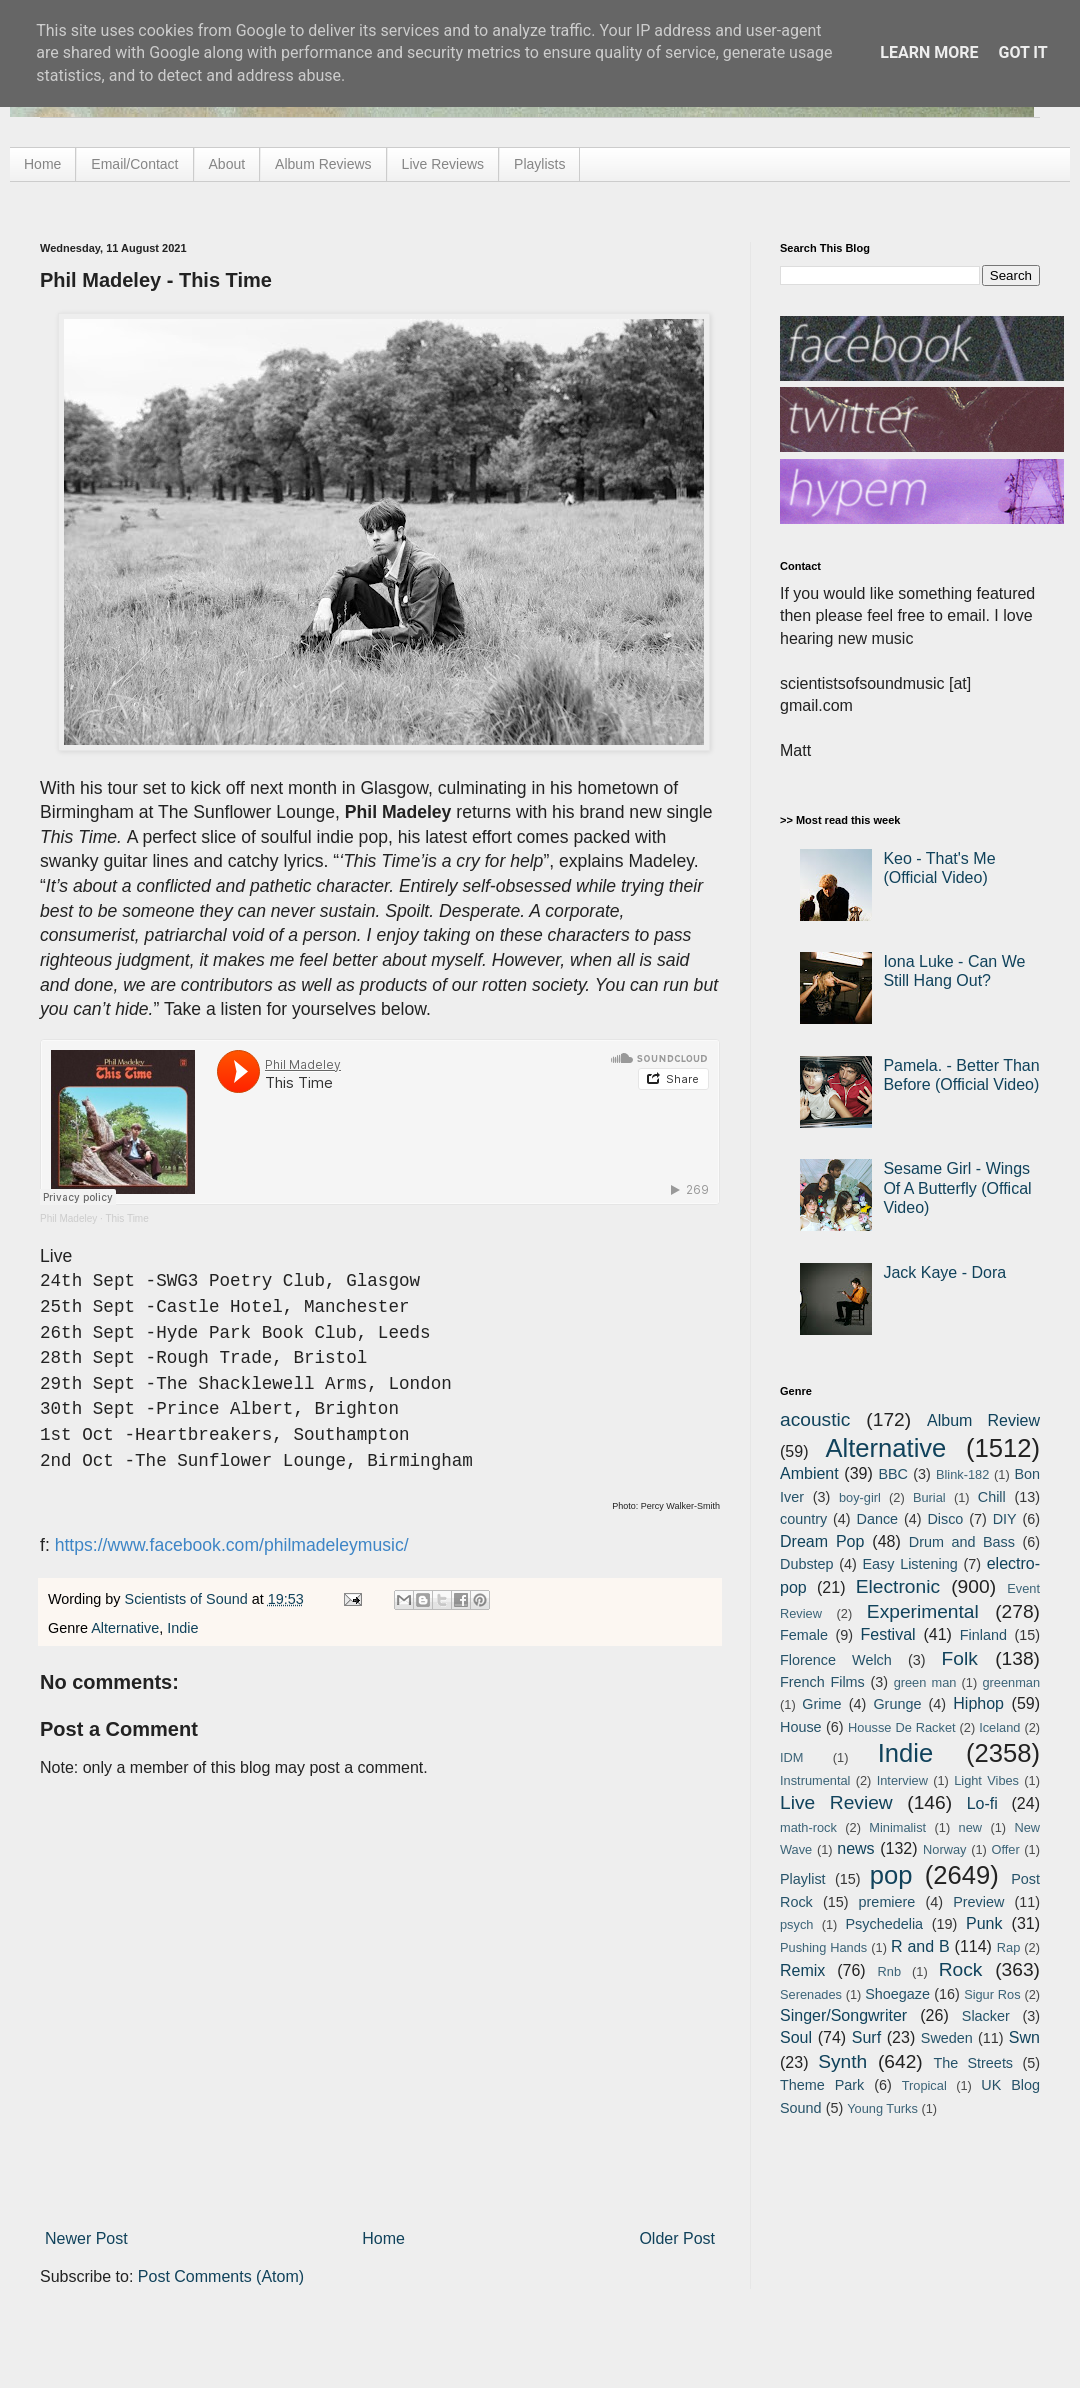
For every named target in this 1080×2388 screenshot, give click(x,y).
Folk (960, 1658)
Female (804, 1635)
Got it (1022, 52)
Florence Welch (836, 1660)
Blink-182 (962, 1474)
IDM (791, 1757)
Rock (961, 1969)
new (970, 1827)
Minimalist (897, 1827)
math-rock (808, 1827)
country (803, 1519)
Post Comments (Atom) (221, 2276)
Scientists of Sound (188, 1599)
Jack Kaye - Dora (944, 1272)
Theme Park (822, 2085)
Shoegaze (897, 1994)
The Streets (973, 2063)
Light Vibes (986, 1780)
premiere (887, 1902)
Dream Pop (822, 1541)
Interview (902, 1780)
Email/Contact (134, 164)
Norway (944, 1849)
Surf (866, 2037)
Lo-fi (982, 1803)
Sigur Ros (992, 1994)
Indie (182, 1628)
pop (891, 1875)
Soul (796, 2037)
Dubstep (807, 1564)
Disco (945, 1519)
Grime (821, 1704)
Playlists (539, 164)
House (801, 1727)
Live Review (836, 1802)
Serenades (811, 1994)
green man (925, 1682)
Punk (984, 1923)
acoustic (815, 1419)
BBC (893, 1474)
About (227, 164)
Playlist (803, 1879)
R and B (920, 1946)
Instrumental (815, 1780)
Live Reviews (443, 164)
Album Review (983, 1420)
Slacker (986, 2016)
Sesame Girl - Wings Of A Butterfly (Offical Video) (957, 1187)
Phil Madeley (68, 1218)
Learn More (929, 52)
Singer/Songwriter (843, 2015)
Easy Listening (910, 1564)
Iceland (999, 1727)
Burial (929, 1497)
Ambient (809, 1473)
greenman (1011, 1682)
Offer (1005, 1849)
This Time (126, 1218)
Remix (802, 1970)
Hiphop (978, 1703)
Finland (983, 1635)
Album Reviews (323, 164)
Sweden (947, 2038)
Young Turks (882, 2108)
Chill (992, 1497)
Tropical (924, 2085)
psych (796, 1924)
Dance (877, 1519)
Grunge (897, 1704)
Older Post (677, 2238)
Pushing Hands (823, 1947)
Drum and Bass (962, 1542)
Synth (842, 2061)
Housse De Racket (902, 1727)
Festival (887, 1634)
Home (42, 164)
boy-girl (860, 1497)
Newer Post (86, 2238)
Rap (1008, 1947)
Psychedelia (884, 1924)
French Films (822, 1682)
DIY (1005, 1519)
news (855, 1848)
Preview (978, 1902)
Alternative (125, 1628)
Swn (1024, 2037)
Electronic (898, 1586)
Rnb (889, 1971)
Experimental (923, 1611)
